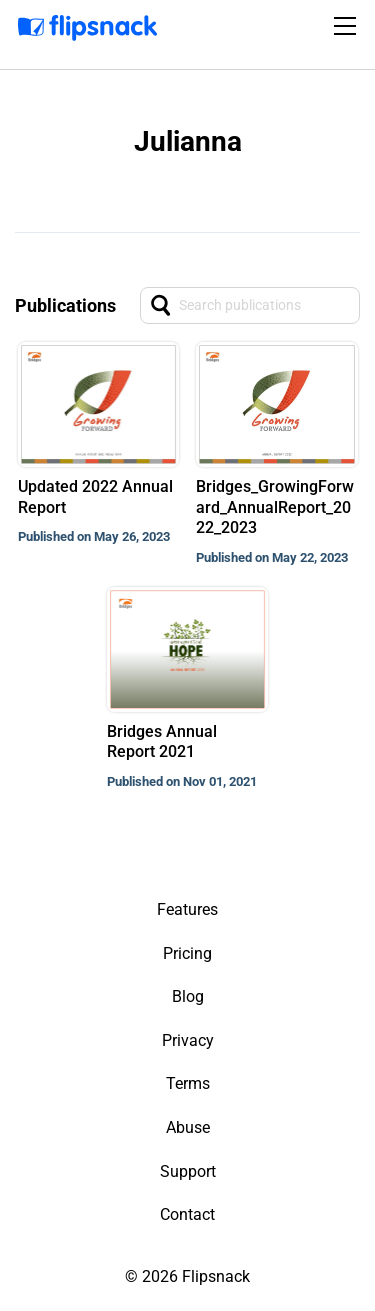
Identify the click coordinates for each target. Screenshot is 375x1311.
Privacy (188, 1040)
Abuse (188, 1127)
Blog (188, 996)
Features (187, 909)
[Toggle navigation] (348, 26)
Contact (187, 1214)
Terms (188, 1083)
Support (188, 1171)
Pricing (187, 953)
